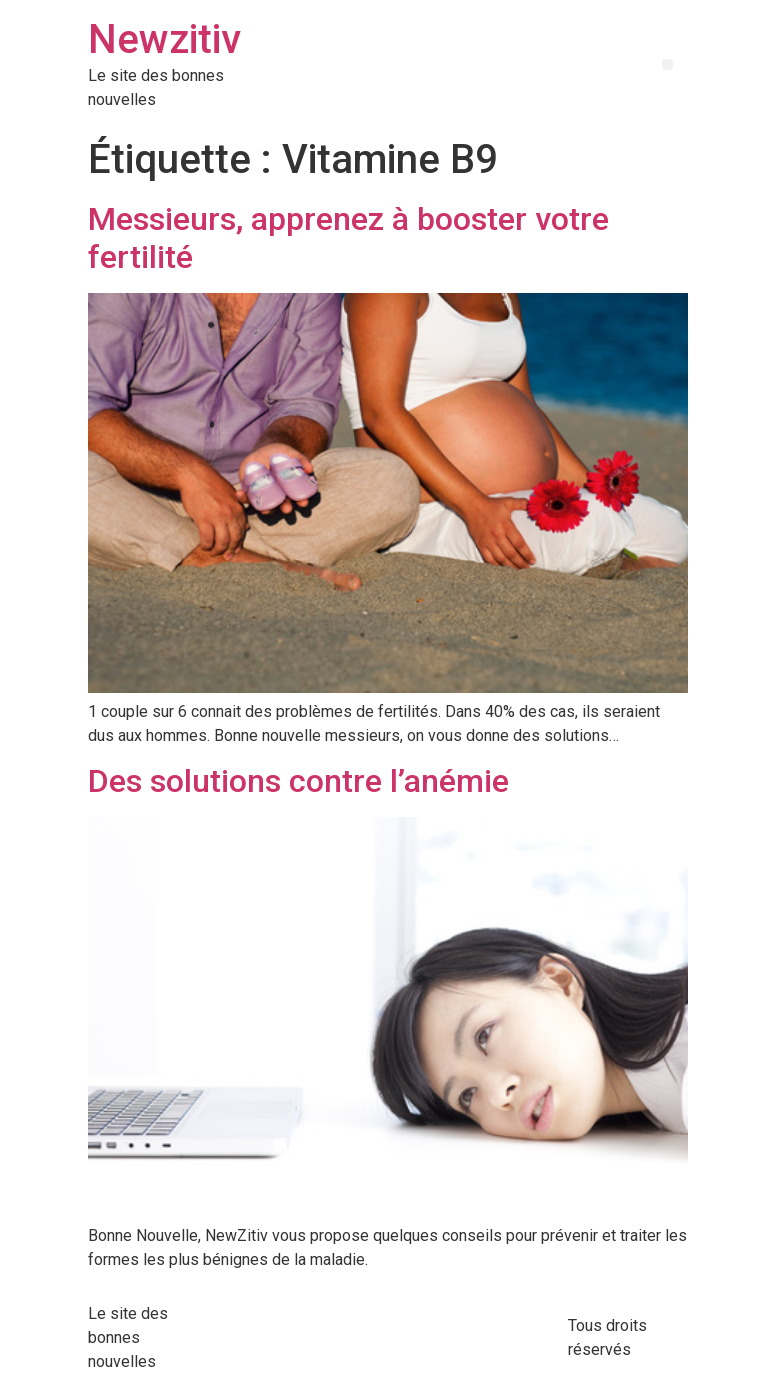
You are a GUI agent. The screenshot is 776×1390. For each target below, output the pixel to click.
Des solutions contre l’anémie (298, 781)
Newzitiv (164, 39)
